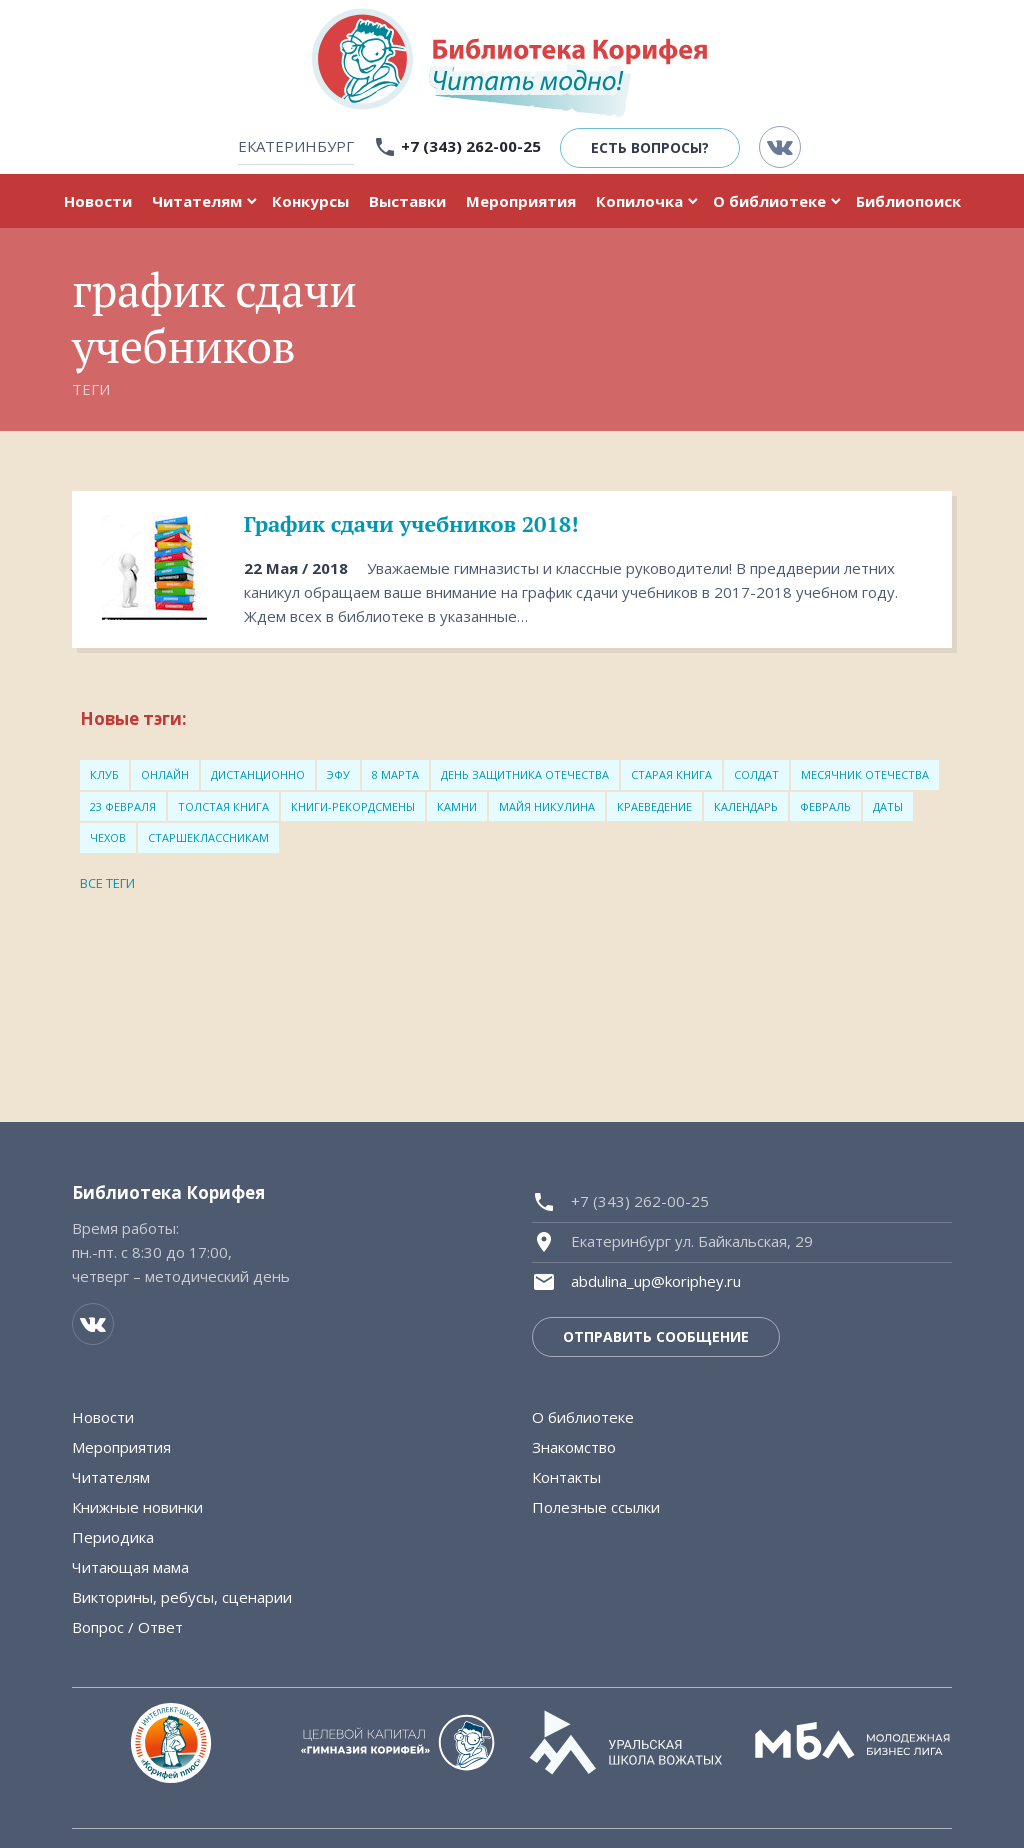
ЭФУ (338, 774)
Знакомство (574, 1447)
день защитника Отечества (525, 774)
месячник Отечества (865, 774)
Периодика (113, 1537)
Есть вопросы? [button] (650, 147)
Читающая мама (130, 1567)
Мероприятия (521, 201)
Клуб (104, 774)
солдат (756, 774)
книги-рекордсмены (353, 806)
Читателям (197, 201)
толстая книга (223, 806)
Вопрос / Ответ (127, 1627)
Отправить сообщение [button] (656, 1336)
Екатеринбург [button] (296, 146)
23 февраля (123, 806)
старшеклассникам (208, 837)
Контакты (566, 1477)
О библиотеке (769, 201)
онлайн (165, 774)
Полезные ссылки (596, 1507)
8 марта (395, 774)
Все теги (107, 883)
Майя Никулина (547, 806)
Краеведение (654, 806)
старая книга (671, 774)
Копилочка (639, 201)
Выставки (407, 201)
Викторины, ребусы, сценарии (182, 1597)
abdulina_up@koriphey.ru (656, 1281)
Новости (98, 201)
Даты (888, 806)
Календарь (746, 806)
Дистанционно (258, 774)
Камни (457, 806)
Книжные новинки (137, 1507)
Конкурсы (310, 201)
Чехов (108, 837)
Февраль (825, 806)
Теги (91, 389)
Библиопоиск (908, 201)
